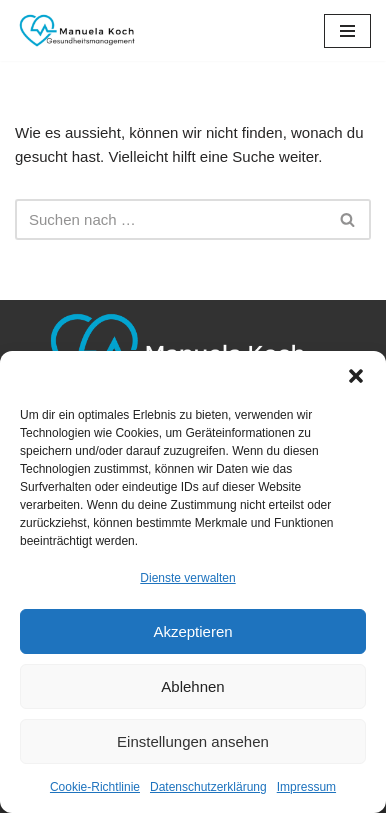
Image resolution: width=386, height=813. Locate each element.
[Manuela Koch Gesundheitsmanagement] (75, 30)
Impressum (306, 787)
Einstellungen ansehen (193, 741)
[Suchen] (170, 219)
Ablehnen (192, 686)
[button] (356, 376)
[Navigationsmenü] (347, 31)
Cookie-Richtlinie (95, 787)
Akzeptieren (192, 631)
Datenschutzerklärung (208, 787)
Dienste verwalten (187, 578)
